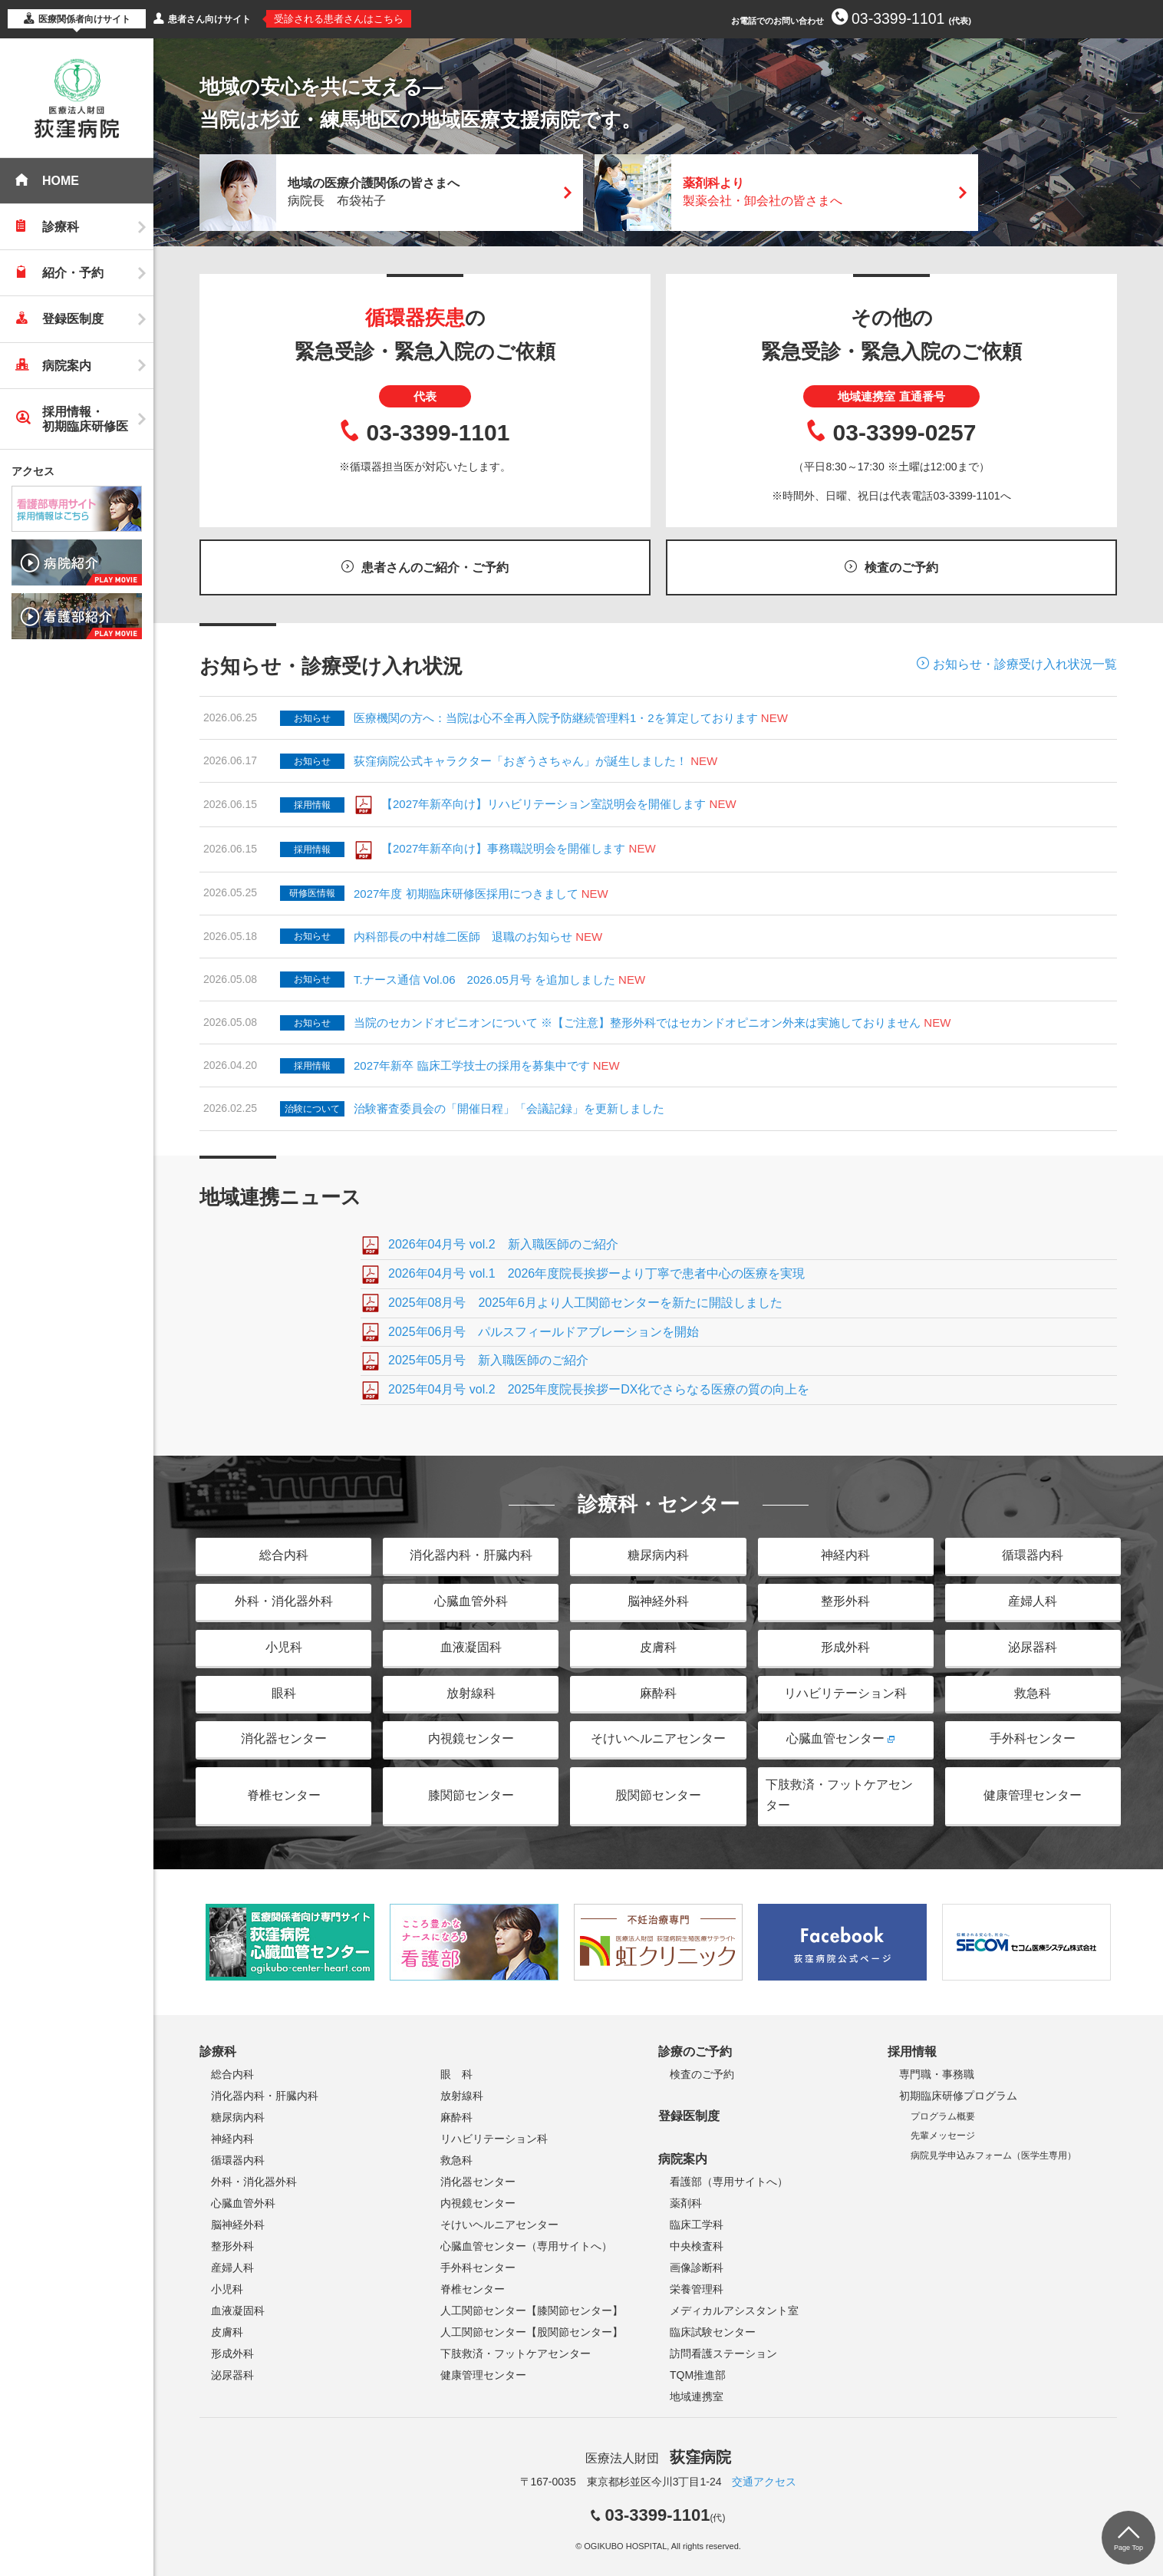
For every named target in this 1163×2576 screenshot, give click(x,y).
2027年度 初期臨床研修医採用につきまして (466, 893)
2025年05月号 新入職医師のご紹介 (488, 1360)
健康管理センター (1032, 1795)
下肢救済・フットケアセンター (839, 1795)
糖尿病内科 (658, 1555)
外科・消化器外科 (284, 1601)
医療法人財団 (658, 2458)
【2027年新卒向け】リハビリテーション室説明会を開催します (543, 803)
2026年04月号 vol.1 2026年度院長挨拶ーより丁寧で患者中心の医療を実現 (596, 1273)
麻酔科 (658, 1693)
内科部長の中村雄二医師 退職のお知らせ (463, 936)
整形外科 (845, 1601)
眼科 (284, 1693)
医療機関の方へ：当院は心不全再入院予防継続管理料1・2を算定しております (571, 717)
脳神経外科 (658, 1601)
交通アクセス (764, 2481)
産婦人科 (1032, 1601)
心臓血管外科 (471, 1601)
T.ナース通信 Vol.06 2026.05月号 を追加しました (484, 979)
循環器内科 (1032, 1555)
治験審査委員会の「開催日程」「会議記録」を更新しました (509, 1108)
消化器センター (284, 1738)
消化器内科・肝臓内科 (471, 1555)
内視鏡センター (471, 1738)
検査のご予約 (901, 567)
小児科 (283, 1647)
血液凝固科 (471, 1647)
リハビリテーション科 (845, 1693)
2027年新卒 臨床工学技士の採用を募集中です (472, 1065)
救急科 (1032, 1693)
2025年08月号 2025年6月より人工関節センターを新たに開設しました (585, 1302)
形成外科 (845, 1647)
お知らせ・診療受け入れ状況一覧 (1025, 664)
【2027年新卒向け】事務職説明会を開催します (503, 848)
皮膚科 (658, 1647)
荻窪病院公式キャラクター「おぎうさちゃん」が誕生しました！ (520, 760)
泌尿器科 (1032, 1647)
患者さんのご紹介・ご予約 (435, 567)
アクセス (33, 471)
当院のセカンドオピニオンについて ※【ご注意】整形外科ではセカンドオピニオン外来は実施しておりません (637, 1022)
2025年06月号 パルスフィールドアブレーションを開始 (543, 1331)
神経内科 (845, 1555)
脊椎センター (284, 1795)
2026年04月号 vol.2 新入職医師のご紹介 (503, 1244)
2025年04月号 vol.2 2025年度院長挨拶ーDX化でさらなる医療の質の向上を (598, 1389)
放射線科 (471, 1693)
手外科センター (1033, 1738)
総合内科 (283, 1555)
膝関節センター (471, 1795)
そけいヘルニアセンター (658, 1738)
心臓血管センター (835, 1738)
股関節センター (658, 1795)
